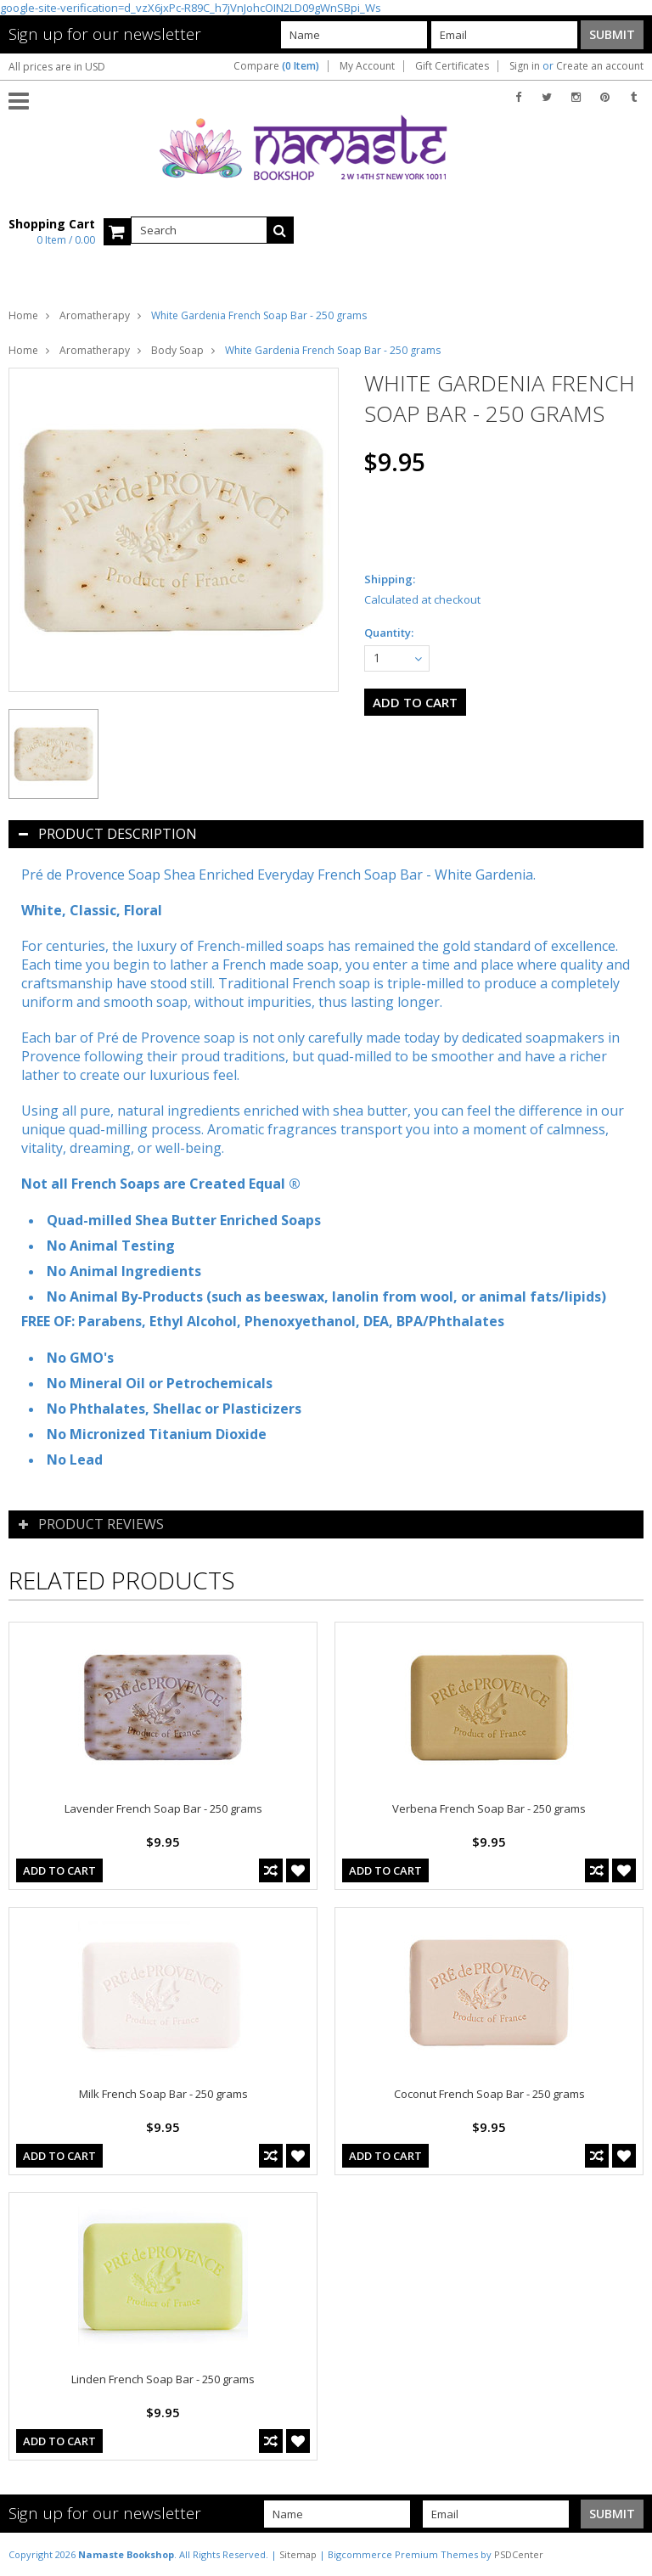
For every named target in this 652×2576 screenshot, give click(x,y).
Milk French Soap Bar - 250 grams (163, 2093)
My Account (367, 66)
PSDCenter (518, 2554)
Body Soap (177, 350)
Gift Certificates (452, 66)
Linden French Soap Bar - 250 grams (163, 2379)
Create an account (600, 66)
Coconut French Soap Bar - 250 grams (489, 2093)
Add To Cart (59, 1870)
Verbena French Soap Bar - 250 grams (489, 1808)
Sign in (524, 66)
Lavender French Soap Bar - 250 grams (163, 1808)
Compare (276, 66)
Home (23, 315)
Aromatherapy (94, 315)
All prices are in (56, 66)
